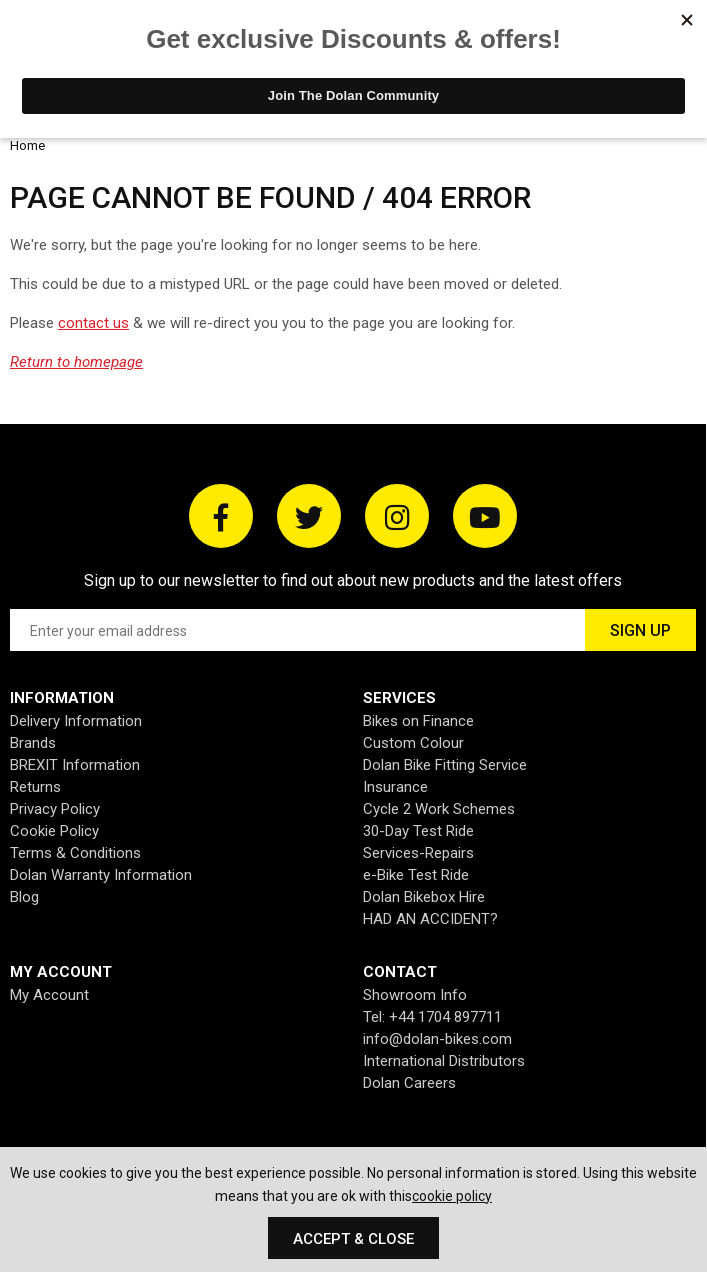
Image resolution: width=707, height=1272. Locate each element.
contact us (93, 323)
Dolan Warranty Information (101, 875)
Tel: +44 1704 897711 (432, 1017)
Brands (33, 743)
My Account (49, 995)
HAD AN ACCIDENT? (430, 919)
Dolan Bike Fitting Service (445, 765)
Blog (24, 897)
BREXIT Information (75, 765)
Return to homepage (76, 362)
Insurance (395, 787)
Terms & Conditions (75, 853)
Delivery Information (76, 721)
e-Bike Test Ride (416, 875)
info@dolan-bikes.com (437, 1039)
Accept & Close (353, 1239)
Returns (35, 787)
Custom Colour (413, 743)
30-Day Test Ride (418, 831)
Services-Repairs (418, 853)
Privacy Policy (55, 809)
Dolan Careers (409, 1083)
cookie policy (452, 1196)
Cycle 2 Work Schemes (439, 809)
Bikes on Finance (418, 721)
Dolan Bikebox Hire (424, 897)
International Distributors (444, 1061)
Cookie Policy (54, 831)
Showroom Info (415, 995)
